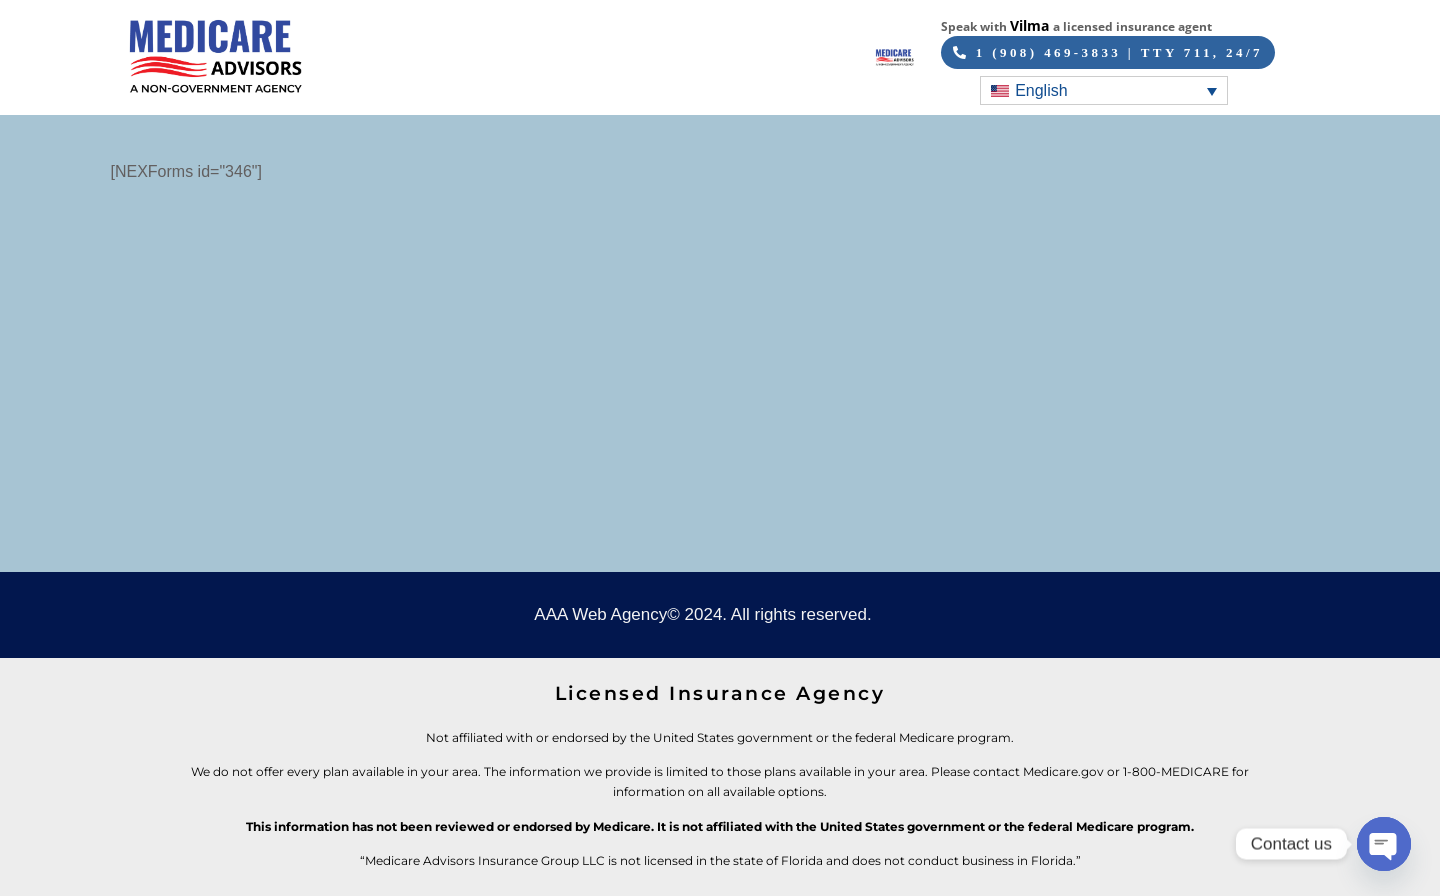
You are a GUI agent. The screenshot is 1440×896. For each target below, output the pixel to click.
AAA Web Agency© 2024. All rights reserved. (702, 614)
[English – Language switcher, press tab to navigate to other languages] (1104, 90)
